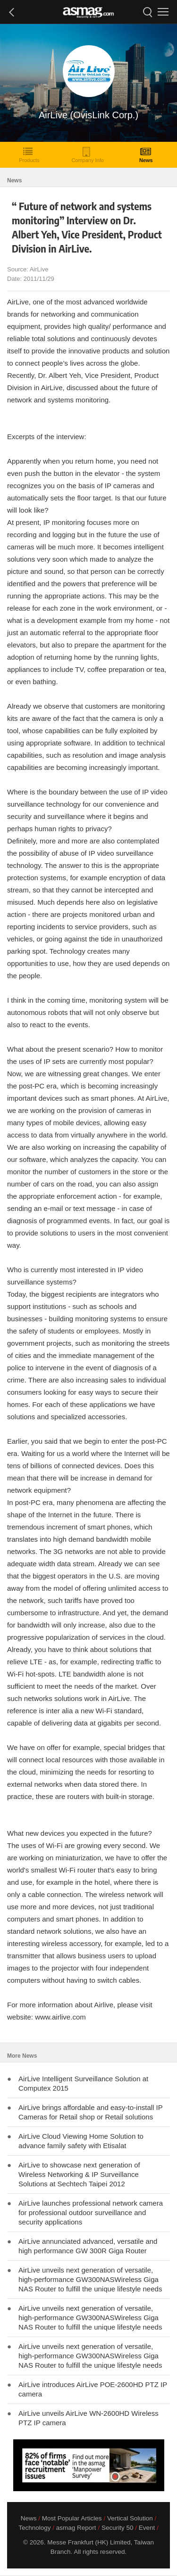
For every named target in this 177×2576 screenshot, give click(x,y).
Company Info (87, 155)
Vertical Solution (130, 2518)
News (146, 155)
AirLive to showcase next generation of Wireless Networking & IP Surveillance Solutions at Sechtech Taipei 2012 (79, 2174)
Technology (34, 2527)
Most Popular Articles (72, 2518)
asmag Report (76, 2527)
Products (29, 155)
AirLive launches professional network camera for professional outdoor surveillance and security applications (90, 2212)
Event (147, 2527)
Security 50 (117, 2527)
